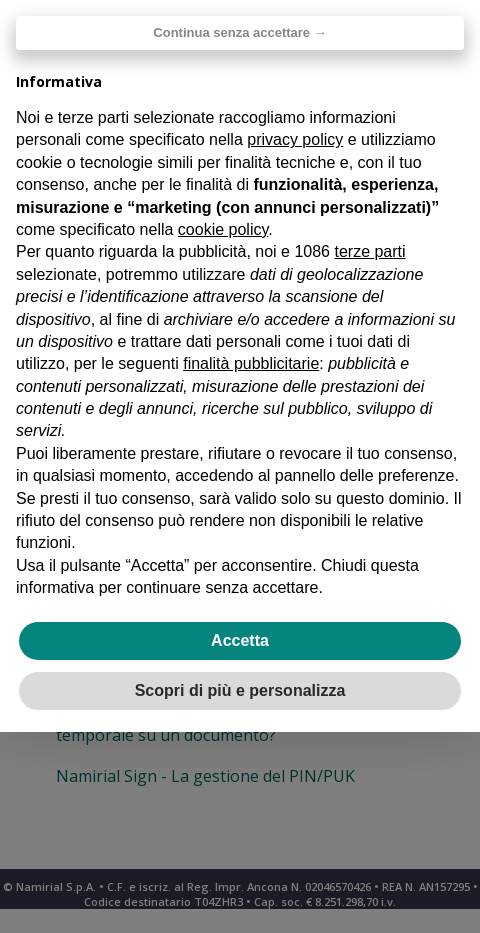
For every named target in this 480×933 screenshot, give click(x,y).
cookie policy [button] (223, 229)
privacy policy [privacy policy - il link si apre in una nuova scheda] (295, 139)
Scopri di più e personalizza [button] (240, 690)
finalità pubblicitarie (251, 363)
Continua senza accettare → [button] (239, 32)
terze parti (369, 251)
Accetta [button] (240, 640)
